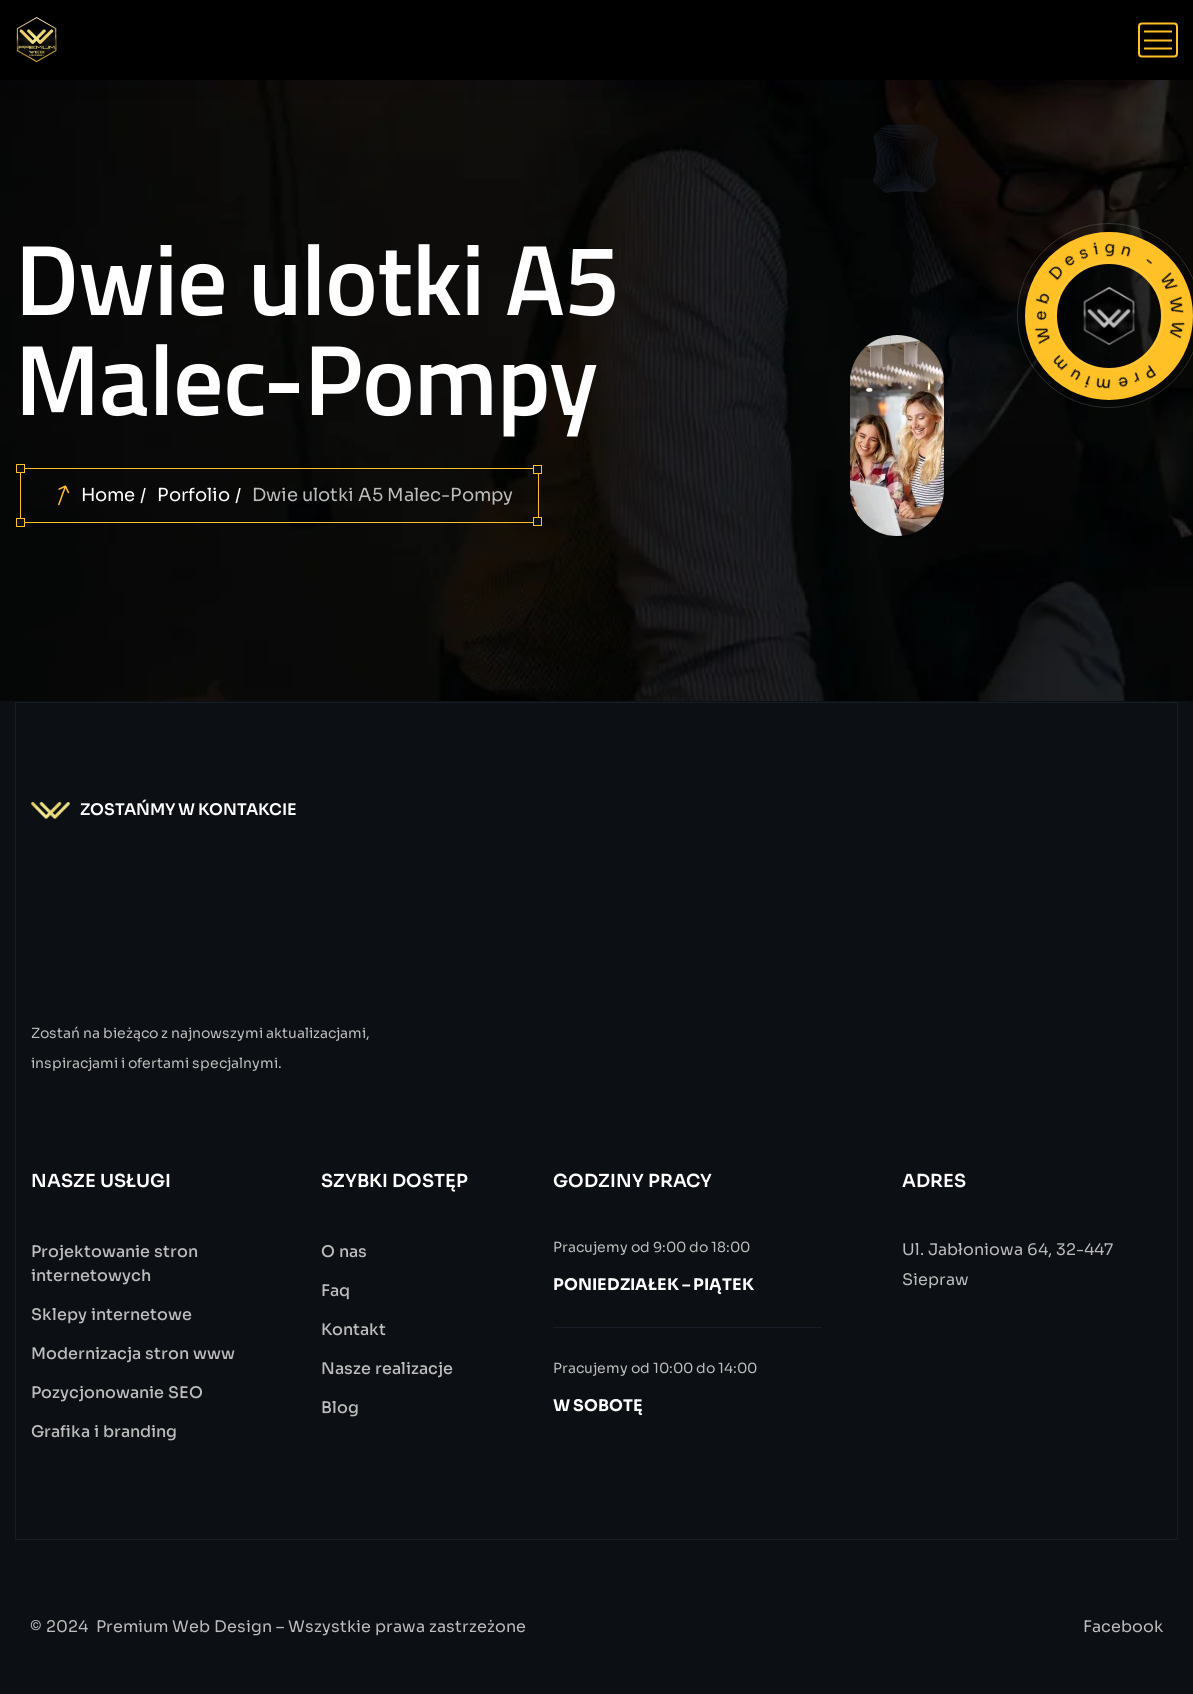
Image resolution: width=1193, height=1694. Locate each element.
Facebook (1123, 1626)
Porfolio (193, 495)
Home (108, 495)
